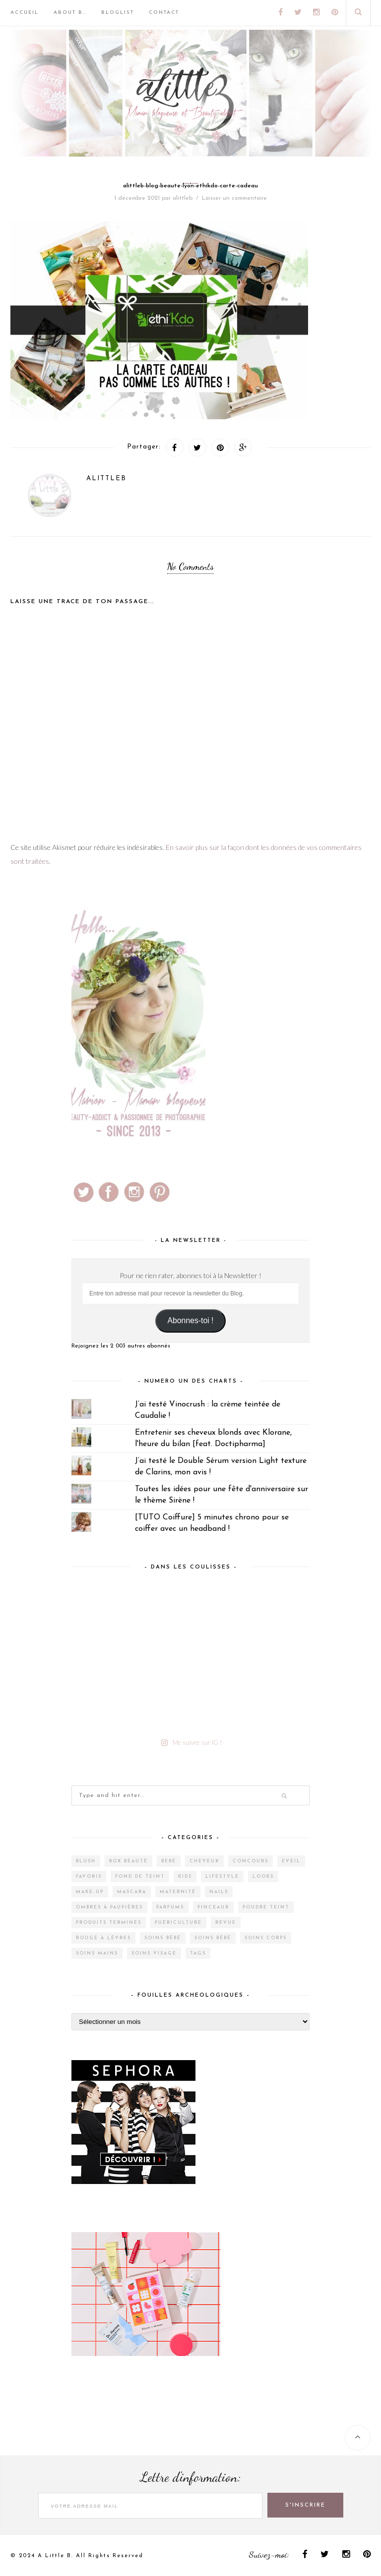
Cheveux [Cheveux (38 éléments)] (204, 1861)
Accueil (24, 12)
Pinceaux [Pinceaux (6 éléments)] (213, 1907)
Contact (164, 12)
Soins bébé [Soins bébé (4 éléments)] (162, 1938)
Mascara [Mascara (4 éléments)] (131, 1892)
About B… (70, 12)
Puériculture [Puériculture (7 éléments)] (178, 1922)
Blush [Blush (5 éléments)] (86, 1861)
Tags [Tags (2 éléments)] (198, 1953)
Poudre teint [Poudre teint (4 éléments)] (266, 1907)
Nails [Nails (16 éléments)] (218, 1892)
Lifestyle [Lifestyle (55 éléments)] (222, 1876)
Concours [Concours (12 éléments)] (250, 1861)
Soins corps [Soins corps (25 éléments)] (266, 1938)
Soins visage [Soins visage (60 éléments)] (154, 1953)
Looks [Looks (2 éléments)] (263, 1876)
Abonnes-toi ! (191, 1320)
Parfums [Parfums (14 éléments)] (170, 1907)
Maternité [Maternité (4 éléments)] (178, 1892)
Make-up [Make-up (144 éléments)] (90, 1892)
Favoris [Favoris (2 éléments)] (89, 1876)
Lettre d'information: (190, 2478)
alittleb (182, 198)
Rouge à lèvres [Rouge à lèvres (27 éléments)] (103, 1938)
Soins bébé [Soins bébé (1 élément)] (212, 1938)
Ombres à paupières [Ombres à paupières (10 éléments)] (109, 1907)
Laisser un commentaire (234, 198)
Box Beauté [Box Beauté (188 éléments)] (128, 1861)
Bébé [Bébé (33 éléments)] (168, 1861)
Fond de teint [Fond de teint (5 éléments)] (140, 1876)
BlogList (117, 12)
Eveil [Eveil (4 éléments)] (291, 1861)
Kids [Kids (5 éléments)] (185, 1876)
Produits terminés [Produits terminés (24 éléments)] (108, 1922)
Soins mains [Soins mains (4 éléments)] (97, 1953)
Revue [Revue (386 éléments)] (225, 1922)
